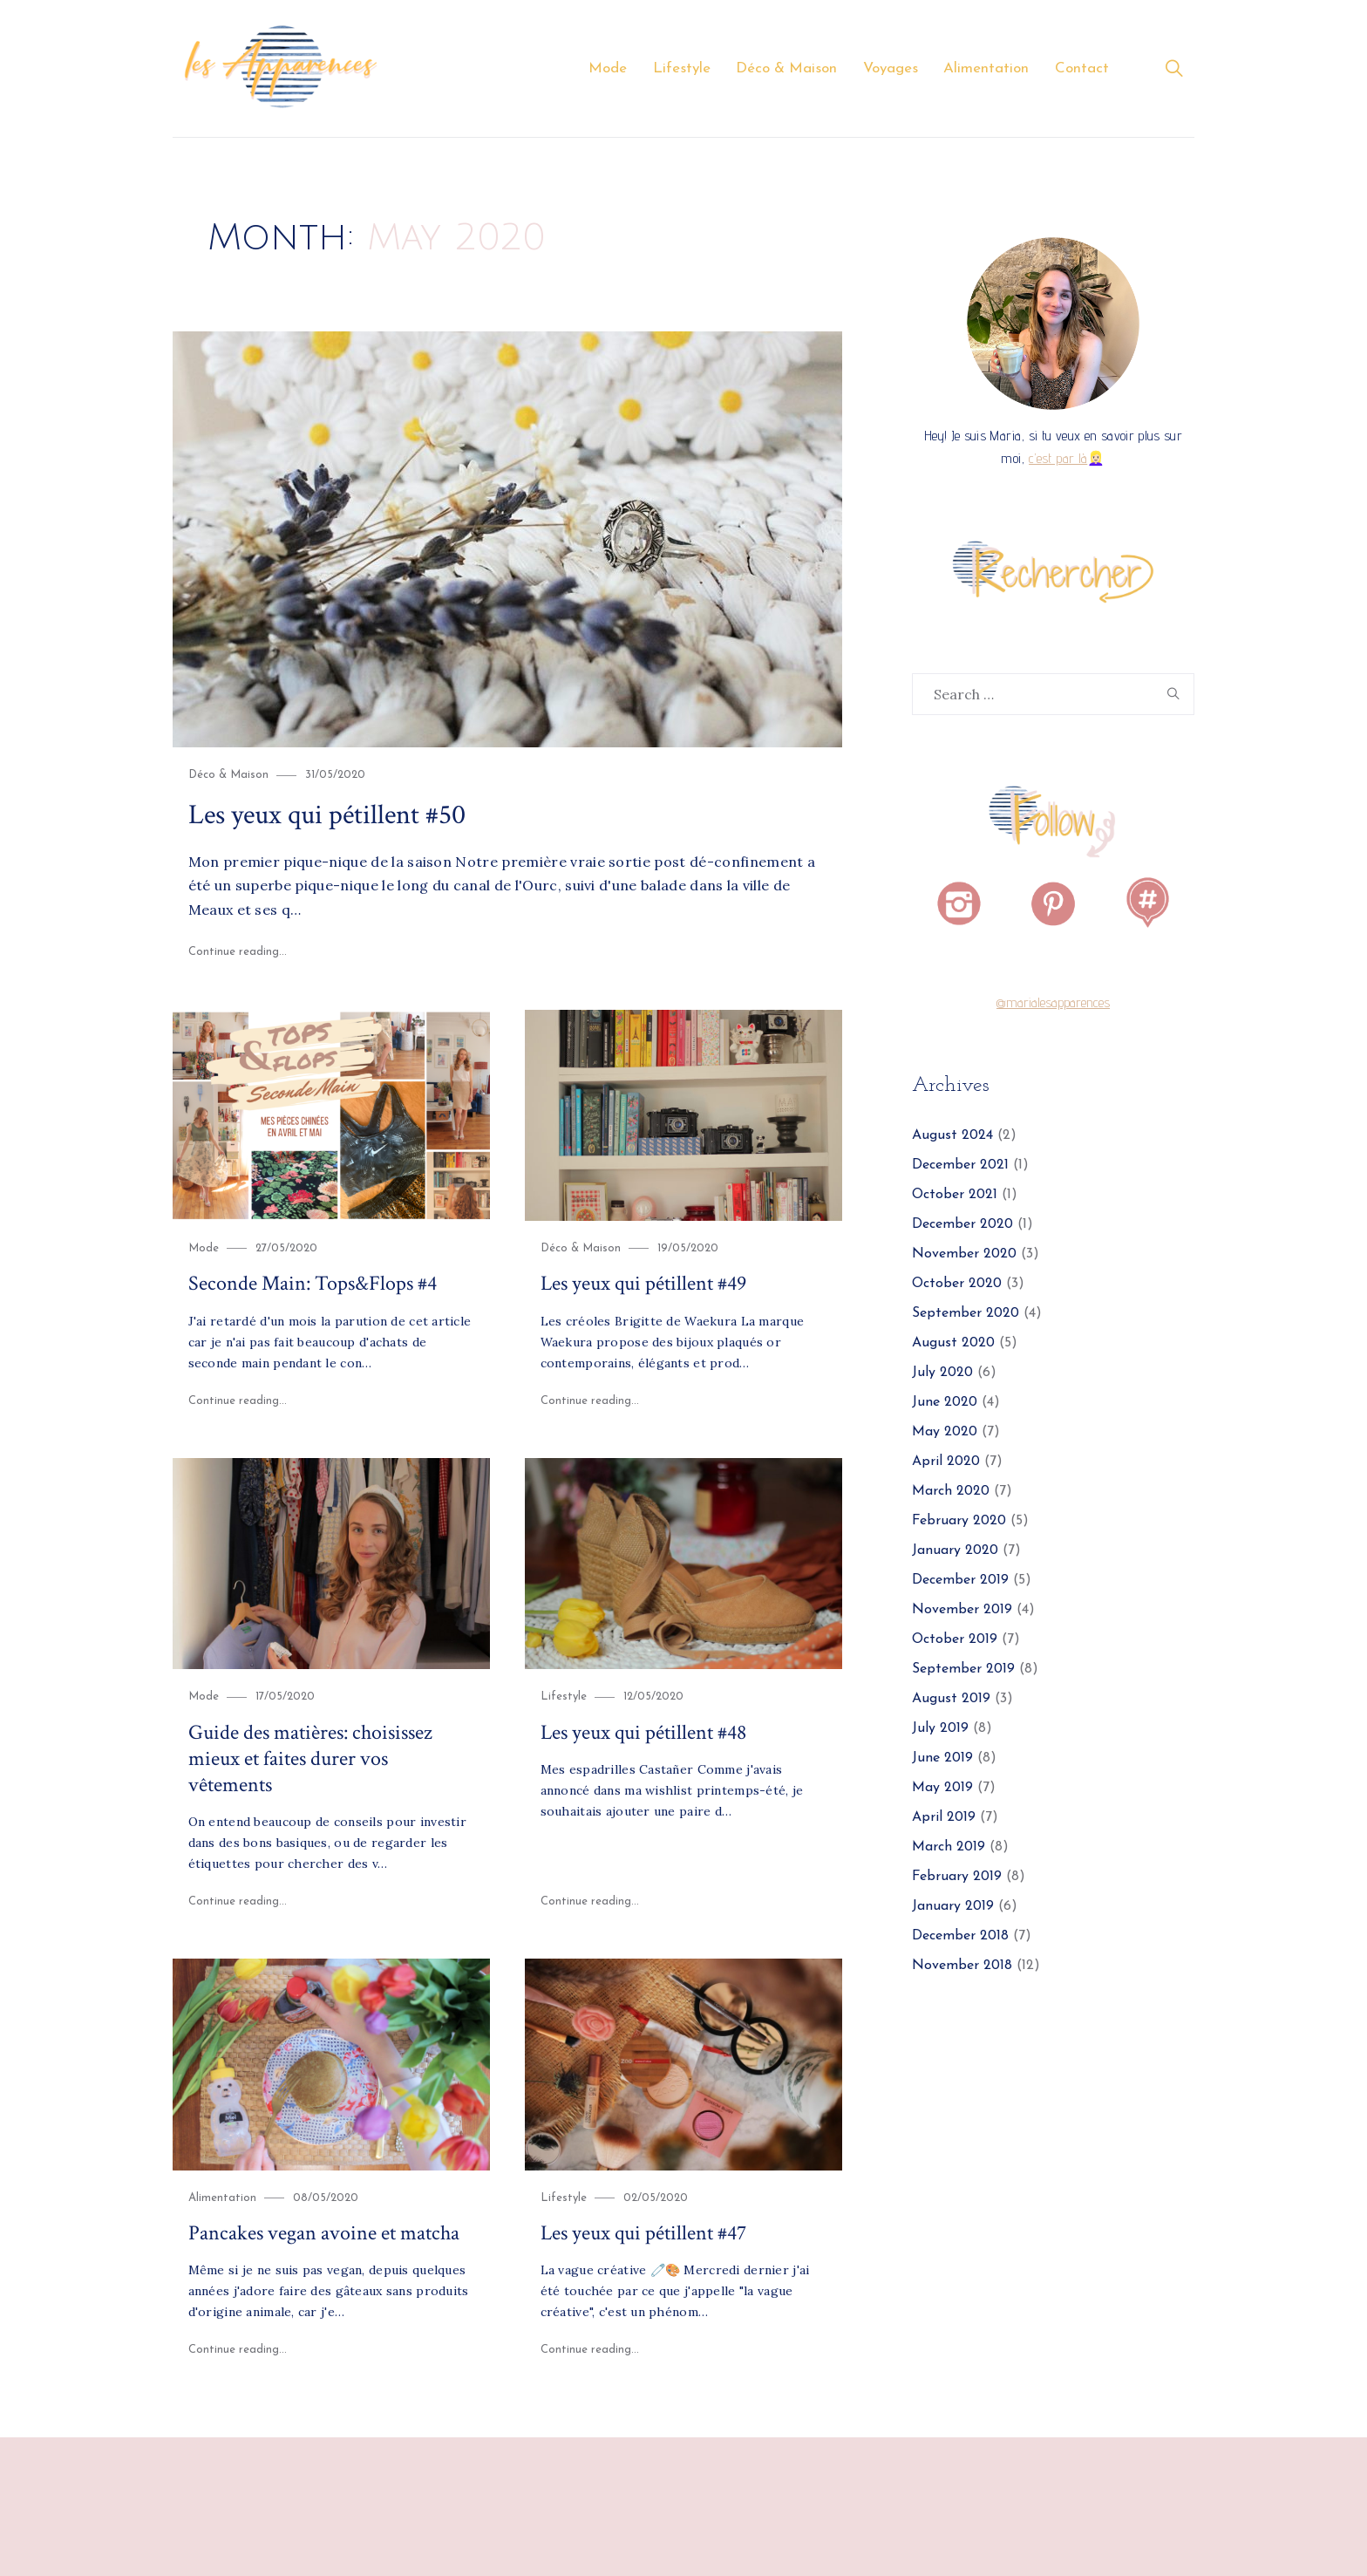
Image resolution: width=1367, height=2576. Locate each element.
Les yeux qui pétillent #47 (643, 2232)
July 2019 (940, 1729)
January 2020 (955, 1551)
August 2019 (951, 1700)
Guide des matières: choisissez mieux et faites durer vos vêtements (310, 1757)
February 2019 (957, 1877)
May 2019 (942, 1789)
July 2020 (942, 1373)
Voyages (890, 68)
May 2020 (944, 1433)
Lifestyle (682, 68)
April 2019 (944, 1818)
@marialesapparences (1053, 1003)
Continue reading (238, 951)
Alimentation (986, 68)
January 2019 (953, 1907)
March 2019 (948, 1848)
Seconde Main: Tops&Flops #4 (312, 1283)
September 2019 (963, 1670)
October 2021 (954, 1196)
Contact (1082, 68)
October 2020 (957, 1284)
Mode (607, 68)
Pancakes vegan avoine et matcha (323, 2232)
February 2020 (959, 1522)
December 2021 (960, 1166)
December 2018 (960, 1937)
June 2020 (944, 1403)
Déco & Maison (786, 68)
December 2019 (960, 1581)
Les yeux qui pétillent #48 (643, 1731)
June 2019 (942, 1759)
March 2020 (951, 1492)
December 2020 (962, 1225)
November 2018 (962, 1966)
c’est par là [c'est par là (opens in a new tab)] (1058, 459)
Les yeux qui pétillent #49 (643, 1283)
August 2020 (953, 1344)
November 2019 (962, 1611)
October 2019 (954, 1640)
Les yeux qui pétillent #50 (327, 814)
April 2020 (946, 1462)
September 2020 (965, 1314)
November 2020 (964, 1255)
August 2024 (952, 1136)
